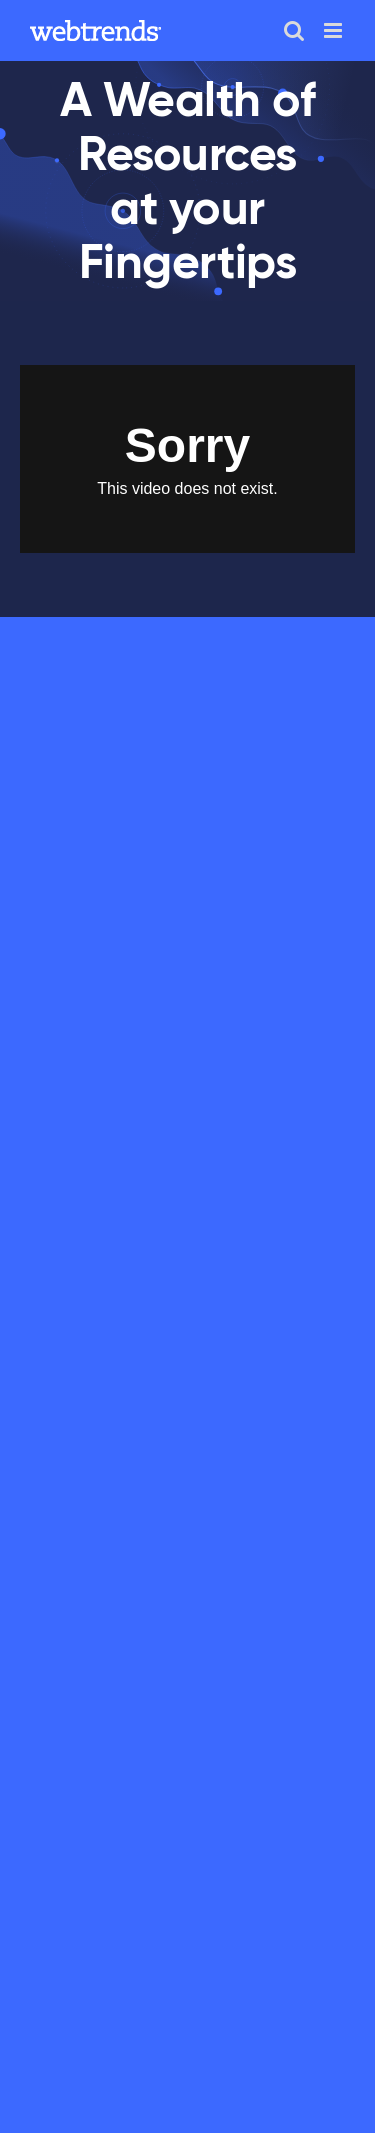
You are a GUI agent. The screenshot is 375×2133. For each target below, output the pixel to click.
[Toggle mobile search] (294, 30)
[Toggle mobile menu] (334, 30)
